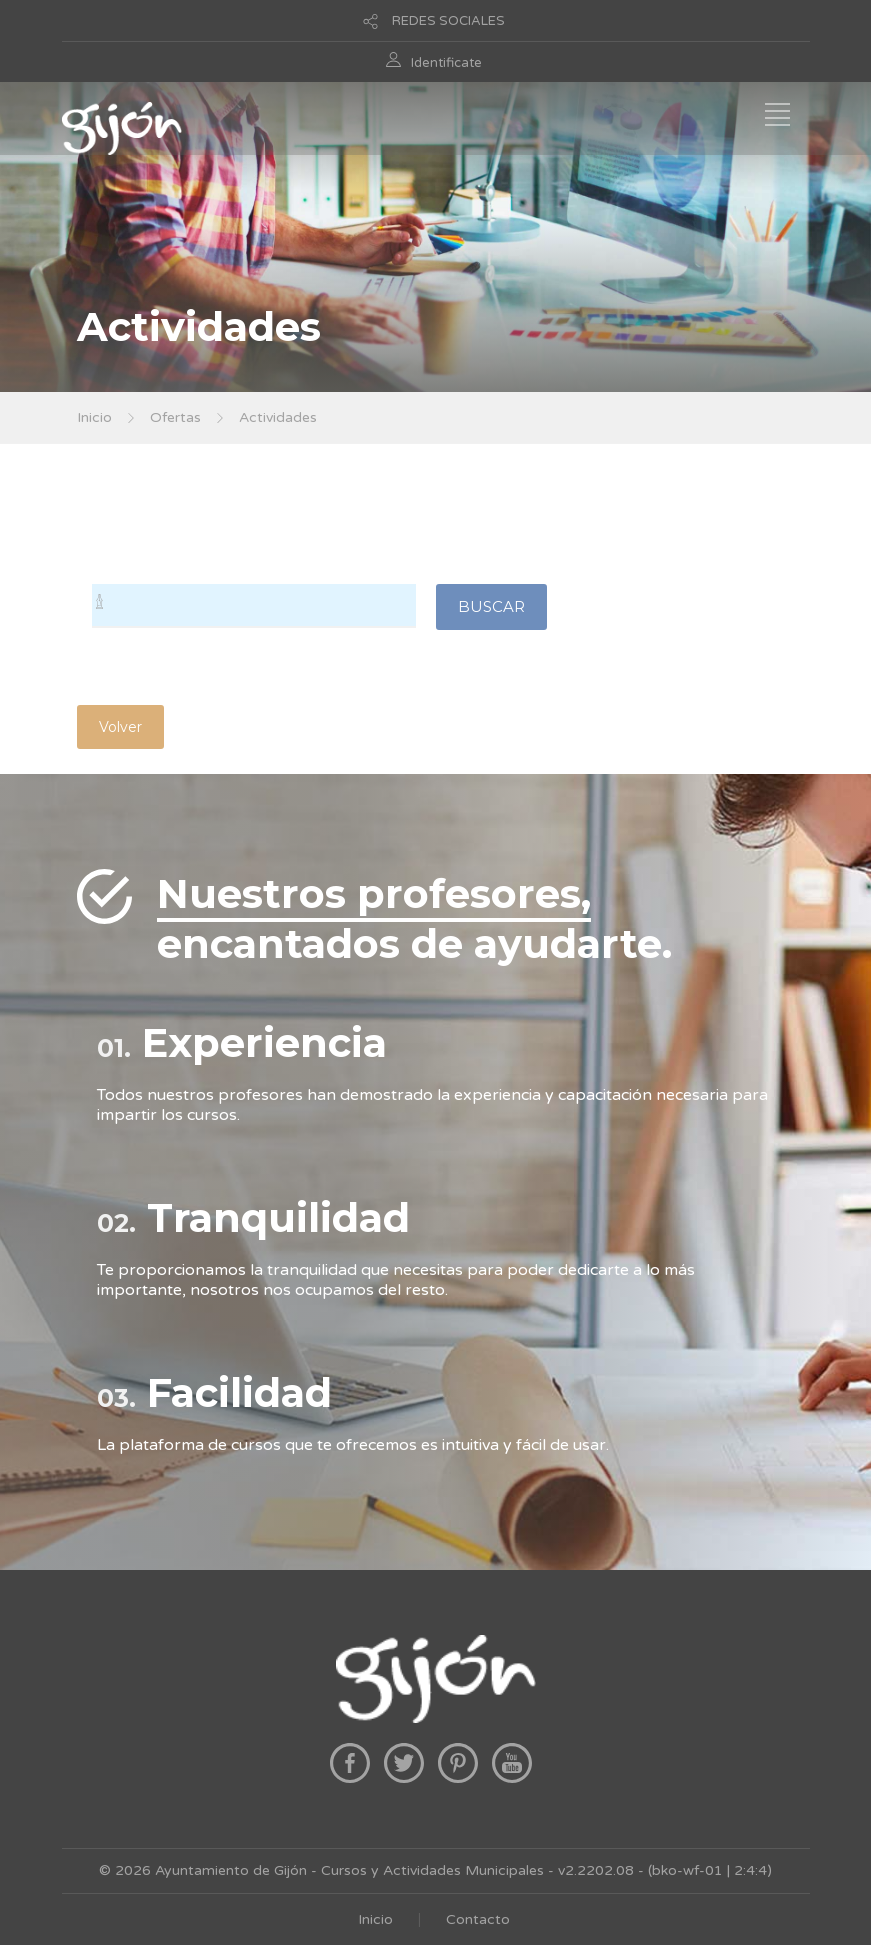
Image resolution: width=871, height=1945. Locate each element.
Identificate (446, 63)
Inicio (94, 417)
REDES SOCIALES (448, 21)
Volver (120, 727)
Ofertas (175, 417)
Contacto (478, 1919)
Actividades (278, 417)
